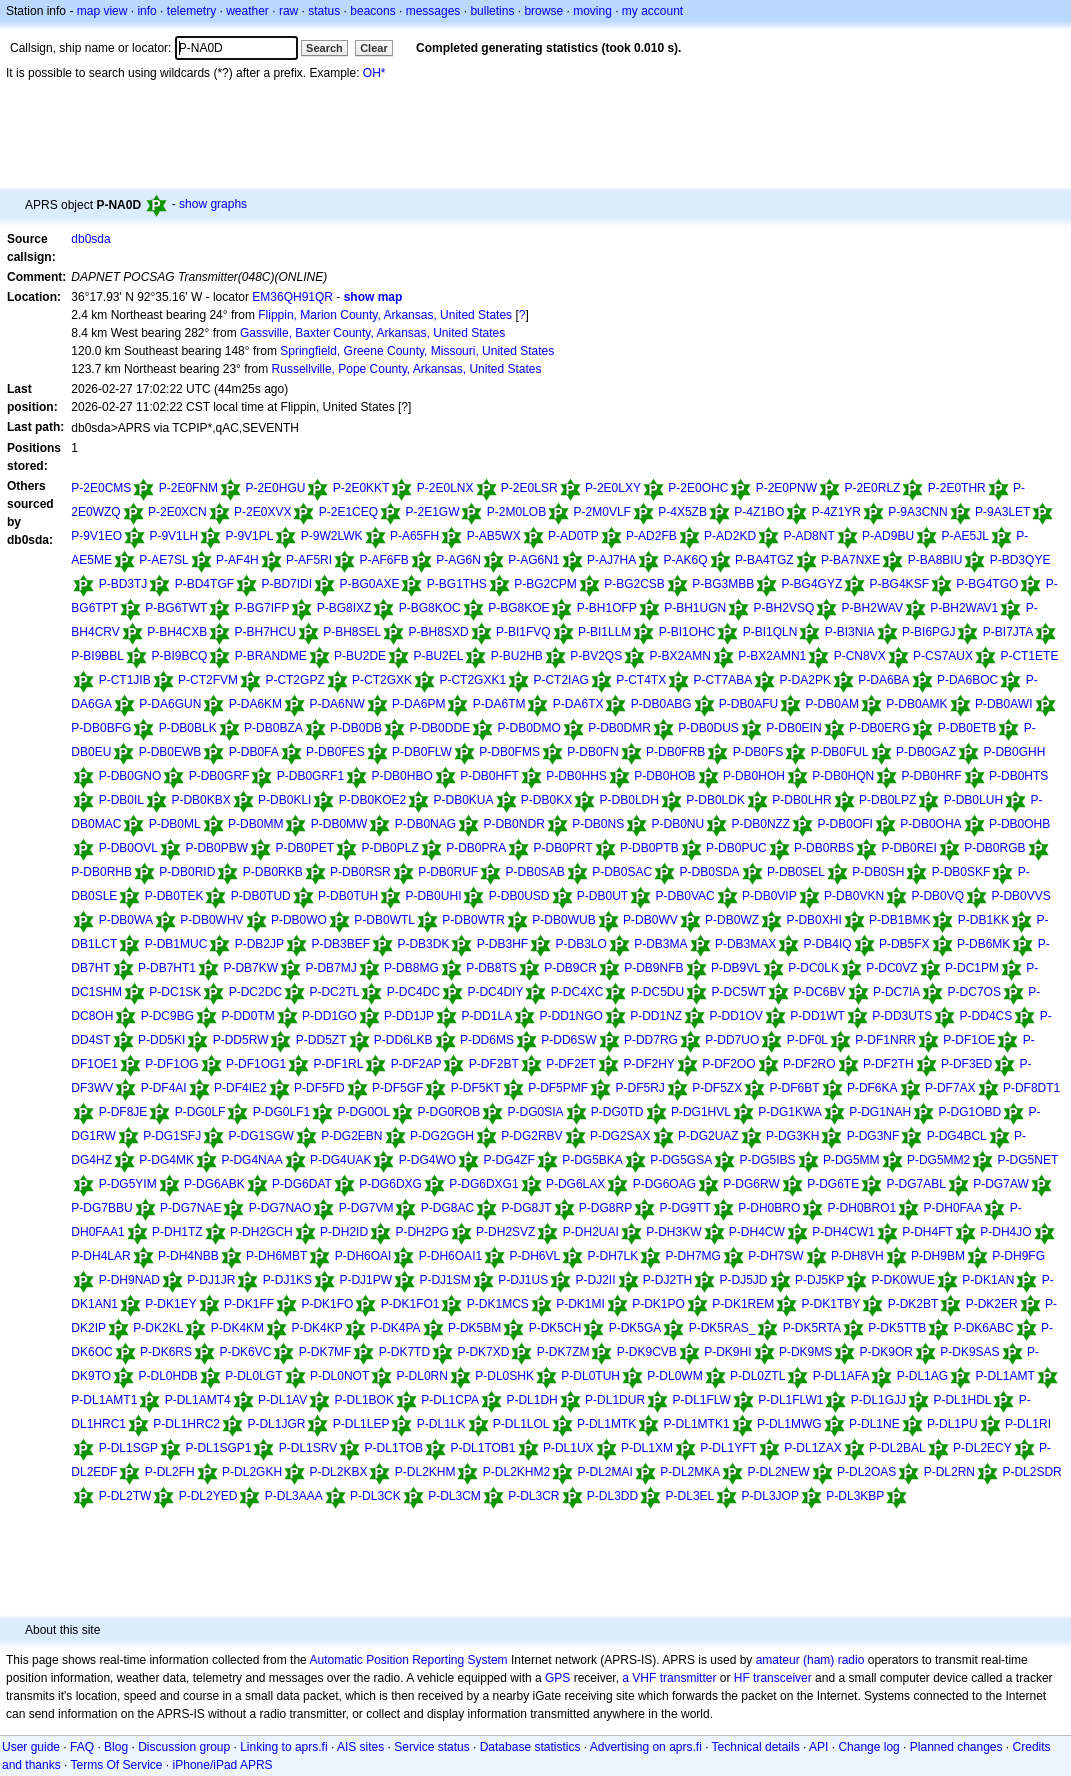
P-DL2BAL (897, 1448)
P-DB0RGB (994, 848)
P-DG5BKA (592, 1160)
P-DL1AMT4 (198, 1400)
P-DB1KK (983, 920)
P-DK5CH (555, 1328)
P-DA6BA (883, 680)
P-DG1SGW (260, 1136)
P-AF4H (237, 560)
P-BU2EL (438, 656)
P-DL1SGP (128, 1448)
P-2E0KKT (361, 488)
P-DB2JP (259, 944)
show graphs (213, 204)
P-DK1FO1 (410, 1304)
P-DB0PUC (736, 848)
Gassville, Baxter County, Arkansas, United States (372, 333)
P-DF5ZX (717, 1088)
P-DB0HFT (489, 776)
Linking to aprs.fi (283, 1747)
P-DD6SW (568, 1040)
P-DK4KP (316, 1328)
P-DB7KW (250, 968)
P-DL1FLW (701, 1400)
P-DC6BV (820, 992)
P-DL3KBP (855, 1496)
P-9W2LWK (332, 536)
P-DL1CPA (450, 1400)
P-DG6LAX (575, 1184)
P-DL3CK (375, 1496)
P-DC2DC (255, 992)
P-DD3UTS (902, 1016)
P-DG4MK (166, 1160)
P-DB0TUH (348, 896)
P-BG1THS (457, 584)
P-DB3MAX (745, 944)
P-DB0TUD (261, 896)
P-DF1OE (969, 1040)
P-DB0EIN (793, 728)
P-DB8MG (411, 968)
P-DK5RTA (812, 1328)
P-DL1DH (531, 1400)
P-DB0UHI (433, 896)
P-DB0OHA (930, 824)
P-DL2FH (170, 1472)
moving (592, 11)
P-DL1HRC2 (186, 1424)
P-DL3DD (612, 1496)
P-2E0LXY (613, 488)
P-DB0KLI (284, 800)
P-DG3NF (873, 1136)
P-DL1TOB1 (482, 1448)
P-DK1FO (327, 1304)
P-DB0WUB (563, 920)
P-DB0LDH (629, 800)
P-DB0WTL (384, 920)
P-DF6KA (872, 1088)
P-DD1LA (486, 1016)
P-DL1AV (282, 1400)
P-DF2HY (649, 1064)
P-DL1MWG (789, 1424)
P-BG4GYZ (812, 584)
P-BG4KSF (899, 584)
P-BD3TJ (123, 584)
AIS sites (360, 1747)
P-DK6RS (166, 1352)
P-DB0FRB (675, 752)
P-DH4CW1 (843, 1232)
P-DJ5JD (744, 1280)
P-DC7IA (896, 992)
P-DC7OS (974, 992)
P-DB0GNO (130, 776)
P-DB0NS (598, 824)
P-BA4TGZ (764, 560)
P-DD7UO (732, 1040)
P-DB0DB (356, 728)
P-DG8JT (526, 1208)
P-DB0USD (519, 896)
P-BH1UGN (695, 608)
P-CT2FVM (208, 680)
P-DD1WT (817, 1016)
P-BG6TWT (176, 608)
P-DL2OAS (866, 1472)
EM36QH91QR (292, 297)
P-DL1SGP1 (218, 1448)
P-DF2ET (571, 1064)
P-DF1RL (338, 1064)
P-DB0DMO (528, 728)
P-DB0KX (546, 800)
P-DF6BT (795, 1088)
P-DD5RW (241, 1040)
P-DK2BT (913, 1304)
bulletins (492, 11)
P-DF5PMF (558, 1088)
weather (247, 11)
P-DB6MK (983, 944)
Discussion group (184, 1747)
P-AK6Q (686, 560)
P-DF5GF (397, 1088)
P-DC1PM (972, 968)
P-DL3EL (690, 1496)
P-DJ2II (595, 1280)
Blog (116, 1747)
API (818, 1747)
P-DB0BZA (273, 728)
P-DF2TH (888, 1064)
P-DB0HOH (754, 776)
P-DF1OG (171, 1064)
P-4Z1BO (759, 512)
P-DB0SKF (961, 872)
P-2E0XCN (177, 512)
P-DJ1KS (287, 1280)
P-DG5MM (851, 1160)
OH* (374, 73)
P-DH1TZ (177, 1232)
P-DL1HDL (962, 1400)
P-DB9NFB (653, 968)
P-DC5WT (739, 992)
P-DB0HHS (576, 776)
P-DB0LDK (715, 800)
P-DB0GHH (1014, 752)
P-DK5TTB (897, 1328)
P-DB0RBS (824, 848)
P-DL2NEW (779, 1472)
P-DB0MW (339, 824)
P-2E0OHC (698, 488)
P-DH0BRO (769, 1208)
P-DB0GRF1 (310, 776)
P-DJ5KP (819, 1280)
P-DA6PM (418, 704)
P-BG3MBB (723, 584)
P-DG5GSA (681, 1160)
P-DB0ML (175, 824)
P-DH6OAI (363, 1256)
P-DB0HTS (1018, 776)
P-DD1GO (329, 1016)
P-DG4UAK (340, 1160)
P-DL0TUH (590, 1376)
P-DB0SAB (534, 872)
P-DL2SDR (1031, 1472)
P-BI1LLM (604, 632)
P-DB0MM (255, 824)
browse (543, 11)
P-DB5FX (904, 944)
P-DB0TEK (174, 896)
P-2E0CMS (101, 488)
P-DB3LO (580, 944)
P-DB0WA (126, 920)
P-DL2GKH (252, 1472)
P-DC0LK (813, 968)
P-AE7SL (163, 560)
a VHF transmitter (669, 1678)
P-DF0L (807, 1040)
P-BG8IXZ (344, 608)
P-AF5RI (309, 560)
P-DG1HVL (701, 1112)
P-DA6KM (255, 704)
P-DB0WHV (211, 920)
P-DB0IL (121, 800)
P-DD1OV (736, 1016)
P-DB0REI (908, 848)
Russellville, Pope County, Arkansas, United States (407, 369)
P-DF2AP (416, 1064)
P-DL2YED (208, 1496)
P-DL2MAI (605, 1472)
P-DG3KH (792, 1136)
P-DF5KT (476, 1088)
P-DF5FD (319, 1088)
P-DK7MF (325, 1352)
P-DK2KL (158, 1328)
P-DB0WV (650, 920)
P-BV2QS (596, 656)
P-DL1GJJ (878, 1400)
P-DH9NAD (129, 1280)
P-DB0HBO (401, 776)
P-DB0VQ (937, 896)
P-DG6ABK (214, 1184)
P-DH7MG (693, 1256)
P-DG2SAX (620, 1136)
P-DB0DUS (708, 728)
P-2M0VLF (602, 512)
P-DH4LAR (100, 1256)
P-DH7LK (613, 1256)
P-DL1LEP (361, 1424)
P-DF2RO (809, 1064)
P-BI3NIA (850, 632)
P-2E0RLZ (872, 488)
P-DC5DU (657, 992)
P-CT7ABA (723, 680)
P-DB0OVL (128, 848)
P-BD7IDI (286, 584)
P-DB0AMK (916, 704)
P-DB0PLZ (389, 848)
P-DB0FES (335, 752)
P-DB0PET (304, 848)
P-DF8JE (123, 1112)
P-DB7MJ (330, 968)
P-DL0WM (674, 1376)
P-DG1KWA (790, 1112)
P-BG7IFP (262, 608)
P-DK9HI (727, 1352)
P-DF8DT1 (1031, 1088)
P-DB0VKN (854, 896)
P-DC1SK (175, 992)
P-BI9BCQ (179, 656)
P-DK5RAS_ (722, 1328)
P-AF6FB (383, 560)
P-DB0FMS (509, 752)
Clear (374, 48)
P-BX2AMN (680, 656)
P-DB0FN (592, 752)
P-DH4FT (927, 1232)
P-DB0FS (758, 752)
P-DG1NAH (880, 1112)
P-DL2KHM (425, 1472)
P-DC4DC (413, 992)
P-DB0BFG (101, 728)
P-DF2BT (494, 1064)
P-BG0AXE (369, 584)
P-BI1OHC (687, 632)
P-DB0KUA (463, 800)
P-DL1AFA (841, 1376)
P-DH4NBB (188, 1256)
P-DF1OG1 (256, 1064)
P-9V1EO (96, 536)
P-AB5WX (494, 536)
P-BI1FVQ (523, 632)
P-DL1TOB (394, 1448)
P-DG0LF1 (281, 1112)
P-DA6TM (499, 704)
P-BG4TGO (987, 584)
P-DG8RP (605, 1208)
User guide (31, 1747)
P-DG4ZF (508, 1160)
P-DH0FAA (953, 1208)
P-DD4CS (986, 1016)
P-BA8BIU (935, 560)
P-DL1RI (1028, 1424)
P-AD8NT (808, 536)
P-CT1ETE (1029, 656)
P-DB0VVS (1020, 896)
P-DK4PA (395, 1328)
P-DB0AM (832, 704)
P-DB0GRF (219, 776)
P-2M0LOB (516, 512)
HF (742, 1678)
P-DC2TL (334, 992)
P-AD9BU (888, 536)
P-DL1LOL (521, 1424)
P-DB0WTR (473, 920)
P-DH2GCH (261, 1232)
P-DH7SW (775, 1256)
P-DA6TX (578, 704)
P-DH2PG (421, 1232)
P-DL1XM (647, 1448)
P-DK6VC (245, 1352)
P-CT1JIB (125, 680)
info (146, 11)
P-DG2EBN (351, 1136)
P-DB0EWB (170, 752)
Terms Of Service (117, 1765)
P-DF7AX (950, 1088)
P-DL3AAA (294, 1496)
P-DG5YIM (128, 1184)
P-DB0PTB (649, 848)
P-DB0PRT (563, 848)
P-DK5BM (474, 1328)
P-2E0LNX (445, 488)
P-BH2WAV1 (964, 608)
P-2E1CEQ (348, 512)
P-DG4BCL (957, 1136)
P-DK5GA (635, 1328)
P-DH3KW (673, 1232)
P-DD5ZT (321, 1040)
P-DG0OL (363, 1112)
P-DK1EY (170, 1304)
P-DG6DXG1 (483, 1184)
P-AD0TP (573, 536)
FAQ (82, 1747)
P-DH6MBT (276, 1256)
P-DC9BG (167, 1016)
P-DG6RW (751, 1184)
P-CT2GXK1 (472, 680)
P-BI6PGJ (928, 632)
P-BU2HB (517, 656)
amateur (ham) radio (810, 1660)
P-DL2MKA (690, 1472)
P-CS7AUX (943, 656)
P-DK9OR (886, 1352)
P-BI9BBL (97, 656)
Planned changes (956, 1747)
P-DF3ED (966, 1064)
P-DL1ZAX (812, 1448)
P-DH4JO (1005, 1232)
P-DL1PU (952, 1424)
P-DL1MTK (606, 1424)
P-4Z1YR (836, 512)
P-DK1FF (249, 1304)
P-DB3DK (423, 944)
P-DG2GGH (442, 1136)
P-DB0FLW (422, 752)
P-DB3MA (660, 944)
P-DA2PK (805, 680)
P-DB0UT (602, 896)
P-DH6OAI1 (450, 1256)
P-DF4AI (164, 1088)
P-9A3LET (1002, 512)
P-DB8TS (491, 968)
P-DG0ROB (448, 1112)
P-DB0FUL (840, 752)
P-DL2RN (949, 1472)
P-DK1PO (658, 1304)
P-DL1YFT (728, 1448)
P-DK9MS (805, 1352)
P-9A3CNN (917, 512)
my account (652, 11)
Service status (431, 1747)
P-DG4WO (427, 1160)
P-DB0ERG (879, 728)
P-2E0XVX (262, 512)
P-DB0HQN (843, 776)
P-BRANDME (271, 656)
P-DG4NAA (251, 1160)
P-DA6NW (336, 704)
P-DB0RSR (360, 872)
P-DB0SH (878, 872)
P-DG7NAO (280, 1208)
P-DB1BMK (899, 920)
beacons (372, 11)
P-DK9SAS (969, 1352)
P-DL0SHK (504, 1376)
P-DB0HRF (932, 776)
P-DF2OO (728, 1064)
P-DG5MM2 (938, 1160)
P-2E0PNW (786, 488)
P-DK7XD (483, 1352)
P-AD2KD (730, 536)
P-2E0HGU (275, 488)
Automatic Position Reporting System (408, 1660)
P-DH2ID (344, 1232)
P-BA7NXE (850, 560)
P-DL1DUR (615, 1400)
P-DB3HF (502, 944)
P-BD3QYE (1020, 560)
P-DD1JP (409, 1016)
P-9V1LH (173, 536)
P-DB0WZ (732, 920)
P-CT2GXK (382, 680)
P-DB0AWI (1004, 704)
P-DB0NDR (513, 824)
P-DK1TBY (831, 1304)
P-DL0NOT (339, 1376)
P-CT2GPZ (294, 680)
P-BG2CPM (545, 584)
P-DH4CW (757, 1232)
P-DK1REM (743, 1304)
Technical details (756, 1747)
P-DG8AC (447, 1208)
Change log (868, 1747)
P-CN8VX (860, 656)
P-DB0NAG (425, 824)
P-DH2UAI (591, 1232)
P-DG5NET (1028, 1160)
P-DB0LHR (801, 800)
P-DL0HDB (167, 1376)
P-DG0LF (200, 1112)
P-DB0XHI (813, 920)
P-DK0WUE (903, 1280)
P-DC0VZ (891, 968)
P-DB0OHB (1019, 824)
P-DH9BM (938, 1256)
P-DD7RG (651, 1040)
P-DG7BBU (101, 1208)
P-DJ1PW (365, 1280)
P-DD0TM (247, 1016)
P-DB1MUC (176, 944)
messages (433, 11)
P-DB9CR (570, 968)
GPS (557, 1678)
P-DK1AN (988, 1280)
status (324, 11)
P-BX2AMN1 (772, 656)
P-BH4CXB (177, 632)
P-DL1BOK (364, 1400)
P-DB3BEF (340, 944)
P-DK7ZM (563, 1352)
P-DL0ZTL (757, 1376)
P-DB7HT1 (167, 968)
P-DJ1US (523, 1280)
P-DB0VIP (769, 896)
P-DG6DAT (302, 1184)
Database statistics (530, 1747)
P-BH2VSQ (784, 608)
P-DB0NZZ (761, 824)
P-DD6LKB (403, 1040)
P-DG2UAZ (708, 1136)
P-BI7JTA (1008, 632)
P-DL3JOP (770, 1496)
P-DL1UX (568, 1448)
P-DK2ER (992, 1304)
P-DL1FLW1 (790, 1400)
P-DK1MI (580, 1304)
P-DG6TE (833, 1184)
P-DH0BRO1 (862, 1208)
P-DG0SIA (536, 1112)
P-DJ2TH (667, 1280)
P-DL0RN (422, 1376)
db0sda (90, 239)
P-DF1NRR (885, 1040)
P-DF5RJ (639, 1088)
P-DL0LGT (253, 1376)
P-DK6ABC (984, 1328)
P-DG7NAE (190, 1208)
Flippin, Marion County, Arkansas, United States (385, 315)
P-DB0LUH (973, 800)
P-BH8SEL (352, 632)
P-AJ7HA (611, 560)
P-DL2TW (125, 1496)
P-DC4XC (577, 992)
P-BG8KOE (518, 608)
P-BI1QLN (770, 632)
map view (102, 11)
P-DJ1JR (211, 1280)
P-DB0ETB (967, 728)
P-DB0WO (299, 920)
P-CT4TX (641, 680)
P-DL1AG (922, 1376)
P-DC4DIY (495, 992)
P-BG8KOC (430, 608)
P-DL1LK (441, 1424)
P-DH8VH (857, 1256)
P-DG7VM (366, 1208)
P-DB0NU (678, 824)
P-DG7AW (1001, 1184)
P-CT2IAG (560, 680)
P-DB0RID (187, 872)
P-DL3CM (454, 1496)
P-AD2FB (651, 536)
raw (288, 11)
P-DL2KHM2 (516, 1472)
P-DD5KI (161, 1040)
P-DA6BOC (967, 680)
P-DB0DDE (439, 728)
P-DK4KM (237, 1328)
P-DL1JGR (276, 1424)
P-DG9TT (685, 1208)
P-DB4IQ (828, 944)
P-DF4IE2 (240, 1088)
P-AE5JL (964, 536)
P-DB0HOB (664, 776)
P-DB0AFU (748, 704)
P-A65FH (414, 536)
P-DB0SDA (710, 872)
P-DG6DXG (390, 1184)
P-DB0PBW (216, 848)
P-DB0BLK (188, 728)
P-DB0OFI (845, 824)
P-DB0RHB (101, 872)
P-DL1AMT (1004, 1376)
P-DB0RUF (448, 872)
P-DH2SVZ (505, 1232)
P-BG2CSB (634, 584)
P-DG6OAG (664, 1184)
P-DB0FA (254, 752)
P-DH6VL (534, 1256)
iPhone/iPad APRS (223, 1765)
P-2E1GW (432, 512)
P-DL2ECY (982, 1448)
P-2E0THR (957, 488)
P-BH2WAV (872, 608)
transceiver (782, 1678)
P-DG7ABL (916, 1184)
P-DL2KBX (338, 1472)
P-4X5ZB (682, 512)
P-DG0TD (617, 1112)
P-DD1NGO (570, 1016)
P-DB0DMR (619, 728)
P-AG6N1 (533, 560)
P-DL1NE (874, 1424)
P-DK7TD (404, 1352)
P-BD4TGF (204, 584)
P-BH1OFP (607, 608)
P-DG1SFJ (172, 1136)
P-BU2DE (360, 656)
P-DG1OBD (970, 1112)
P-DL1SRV (308, 1448)
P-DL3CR (533, 1496)
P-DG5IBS (768, 1160)
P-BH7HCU (265, 632)
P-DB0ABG (661, 704)
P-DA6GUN (170, 704)
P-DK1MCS (498, 1304)
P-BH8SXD (439, 632)
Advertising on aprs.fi (646, 1747)
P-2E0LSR (529, 488)
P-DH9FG (1018, 1256)
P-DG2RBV (531, 1136)
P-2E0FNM (188, 488)
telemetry (191, 11)
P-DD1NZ (656, 1016)
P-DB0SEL (796, 872)
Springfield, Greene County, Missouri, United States (417, 351)
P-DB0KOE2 (372, 800)
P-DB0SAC (622, 872)
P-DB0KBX (200, 800)
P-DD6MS (487, 1040)
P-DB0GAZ (926, 752)
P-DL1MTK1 (697, 1424)
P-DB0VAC (685, 896)
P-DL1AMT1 (104, 1400)
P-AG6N (458, 560)
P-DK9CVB (647, 1352)
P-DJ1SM (444, 1280)
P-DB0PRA (476, 848)
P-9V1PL (249, 536)
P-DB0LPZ (887, 800)
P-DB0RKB (273, 872)
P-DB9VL (736, 968)
